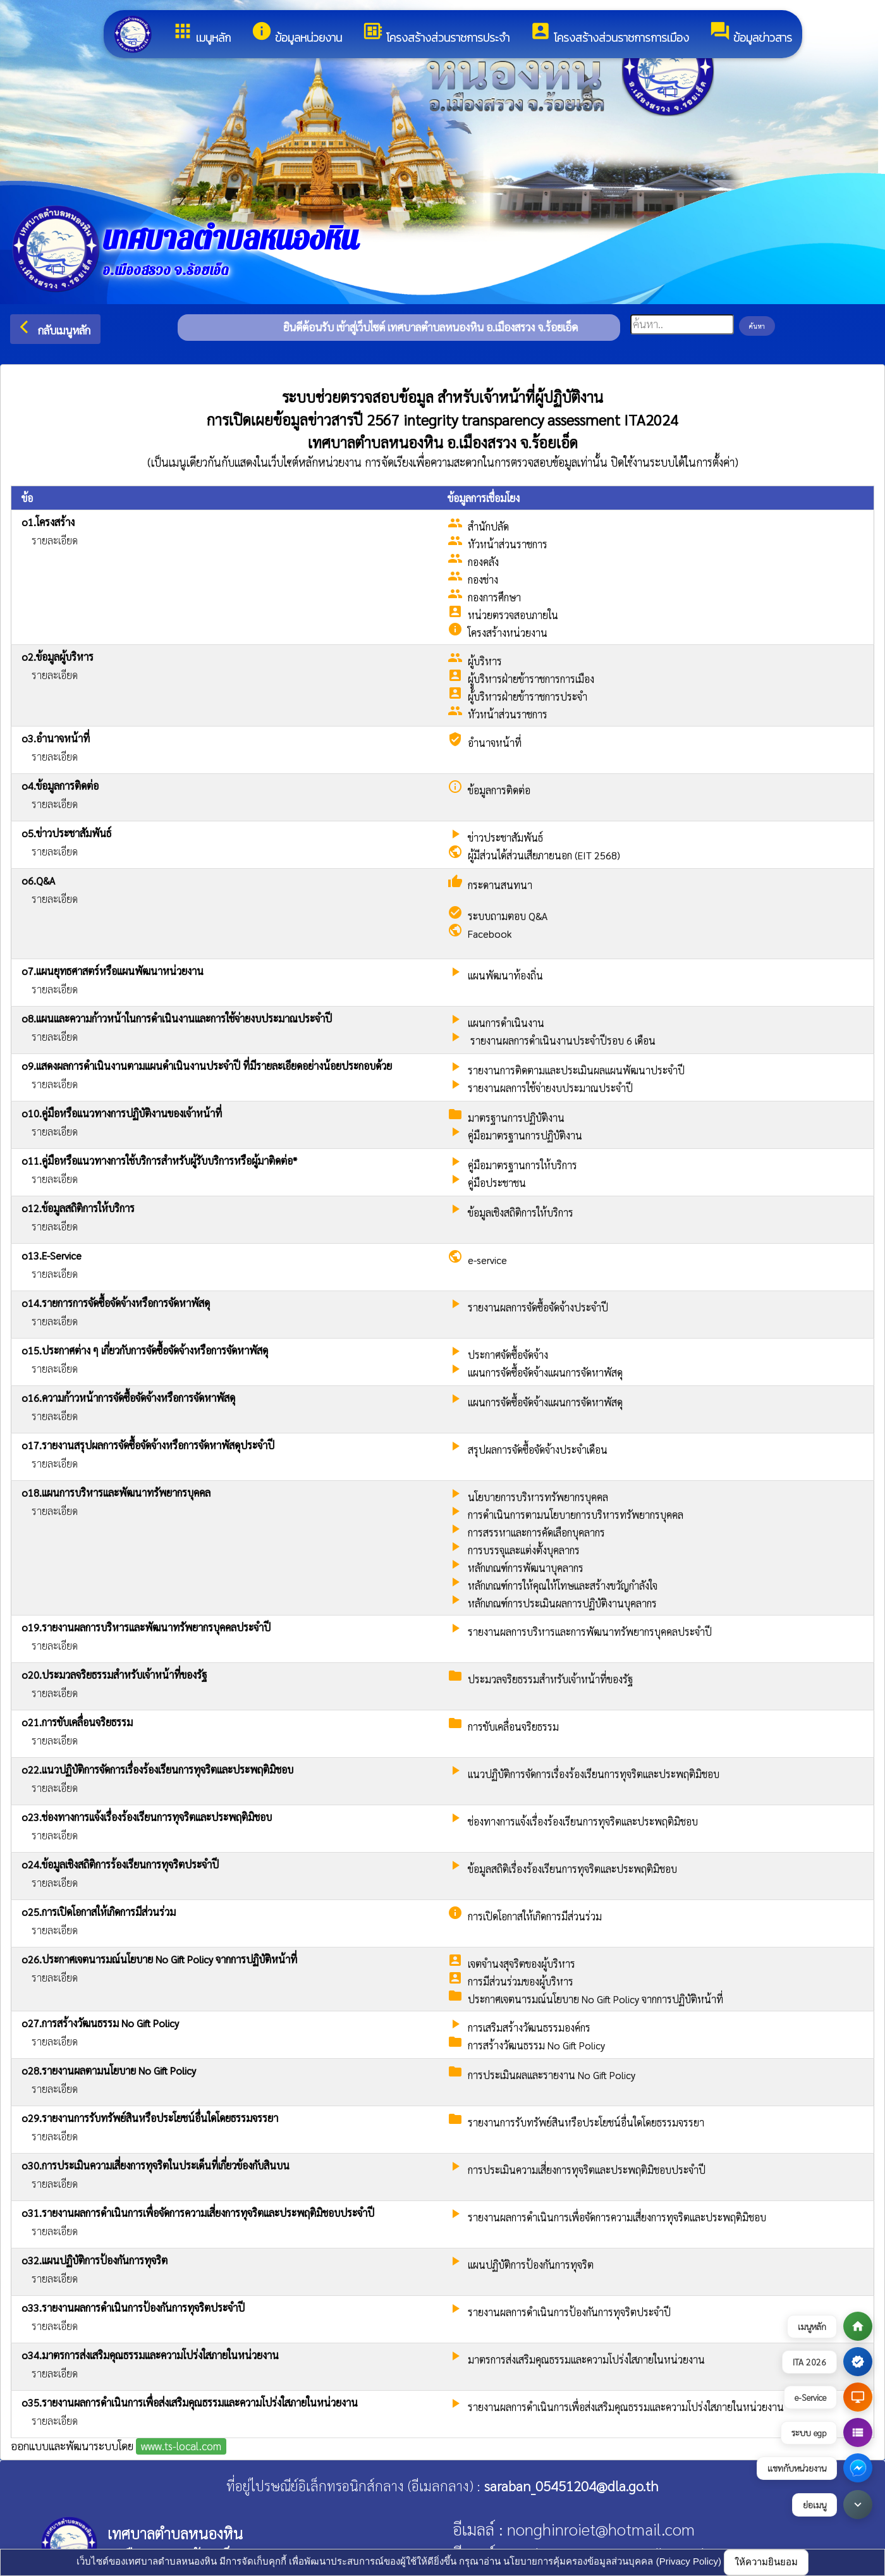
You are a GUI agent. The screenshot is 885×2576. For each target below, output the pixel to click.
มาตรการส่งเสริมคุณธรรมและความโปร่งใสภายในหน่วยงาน (586, 2359)
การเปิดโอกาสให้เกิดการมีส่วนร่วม (535, 1916)
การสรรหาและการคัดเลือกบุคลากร (536, 1532)
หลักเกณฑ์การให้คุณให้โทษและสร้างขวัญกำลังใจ (562, 1585)
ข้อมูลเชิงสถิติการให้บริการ (520, 1212)
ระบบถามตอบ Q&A (507, 916)
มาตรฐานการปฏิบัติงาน (516, 1117)
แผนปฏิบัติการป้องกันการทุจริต (531, 2264)
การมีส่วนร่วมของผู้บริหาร (520, 1981)
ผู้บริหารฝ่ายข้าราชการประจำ (527, 696)
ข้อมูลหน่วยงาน (296, 33)
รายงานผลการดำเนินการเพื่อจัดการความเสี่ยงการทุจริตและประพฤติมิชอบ (617, 2217)
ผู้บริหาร (485, 661)
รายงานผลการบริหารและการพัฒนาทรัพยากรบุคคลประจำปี (590, 1631)
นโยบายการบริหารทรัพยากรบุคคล (538, 1497)
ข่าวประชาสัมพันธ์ (505, 837)
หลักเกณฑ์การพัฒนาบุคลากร (525, 1567)
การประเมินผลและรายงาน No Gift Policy (551, 2075)
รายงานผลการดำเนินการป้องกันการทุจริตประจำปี (569, 2312)
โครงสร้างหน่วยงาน (507, 632)
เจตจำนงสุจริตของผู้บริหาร (521, 1963)
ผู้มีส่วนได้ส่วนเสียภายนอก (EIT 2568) (544, 855)
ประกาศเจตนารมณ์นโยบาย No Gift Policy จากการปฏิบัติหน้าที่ (595, 1999)
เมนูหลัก (201, 33)
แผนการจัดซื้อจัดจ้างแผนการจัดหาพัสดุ (545, 1372)
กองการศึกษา (494, 597)
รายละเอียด (55, 540)
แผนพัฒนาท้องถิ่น (505, 975)
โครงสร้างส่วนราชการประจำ (436, 33)
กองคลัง (483, 561)
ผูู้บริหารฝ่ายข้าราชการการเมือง (531, 678)
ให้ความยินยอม (766, 2561)
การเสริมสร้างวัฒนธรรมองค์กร (529, 2027)
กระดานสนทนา (500, 885)
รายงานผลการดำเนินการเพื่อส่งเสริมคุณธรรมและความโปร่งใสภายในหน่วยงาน (626, 2406)
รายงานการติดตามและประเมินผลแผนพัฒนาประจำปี (576, 1070)
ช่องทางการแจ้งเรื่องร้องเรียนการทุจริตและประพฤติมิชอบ (583, 1821)
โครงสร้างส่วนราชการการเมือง (609, 33)
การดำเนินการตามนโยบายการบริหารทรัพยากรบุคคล (575, 1514)
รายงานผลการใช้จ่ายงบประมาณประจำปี (550, 1088)
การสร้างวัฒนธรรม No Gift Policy (536, 2045)
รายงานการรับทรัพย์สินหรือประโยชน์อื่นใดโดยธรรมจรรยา (586, 2122)
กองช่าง (483, 579)
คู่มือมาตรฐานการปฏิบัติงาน (525, 1135)
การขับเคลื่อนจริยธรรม (513, 1726)
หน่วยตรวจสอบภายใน (513, 615)
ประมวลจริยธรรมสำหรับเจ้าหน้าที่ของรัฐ (550, 1679)
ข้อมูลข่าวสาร (750, 33)
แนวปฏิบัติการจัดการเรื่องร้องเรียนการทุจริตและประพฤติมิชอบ (593, 1774)
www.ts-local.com (181, 2446)
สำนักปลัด (488, 526)
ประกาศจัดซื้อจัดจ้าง (508, 1354)
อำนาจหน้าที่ (495, 742)
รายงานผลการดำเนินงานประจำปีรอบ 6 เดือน (562, 1040)
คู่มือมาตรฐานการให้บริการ (522, 1165)
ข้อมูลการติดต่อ (499, 790)
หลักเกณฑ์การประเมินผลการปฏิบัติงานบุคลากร (562, 1603)
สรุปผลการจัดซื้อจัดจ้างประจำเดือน (537, 1449)
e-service (487, 1260)
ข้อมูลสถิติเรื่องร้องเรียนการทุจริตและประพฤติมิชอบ (572, 1868)
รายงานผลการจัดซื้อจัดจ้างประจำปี (538, 1307)
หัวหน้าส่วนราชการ (507, 544)
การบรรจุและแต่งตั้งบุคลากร (524, 1550)
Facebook (489, 933)
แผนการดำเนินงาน (506, 1022)
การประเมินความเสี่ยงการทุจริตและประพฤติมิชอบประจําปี (586, 2169)
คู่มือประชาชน (497, 1182)
